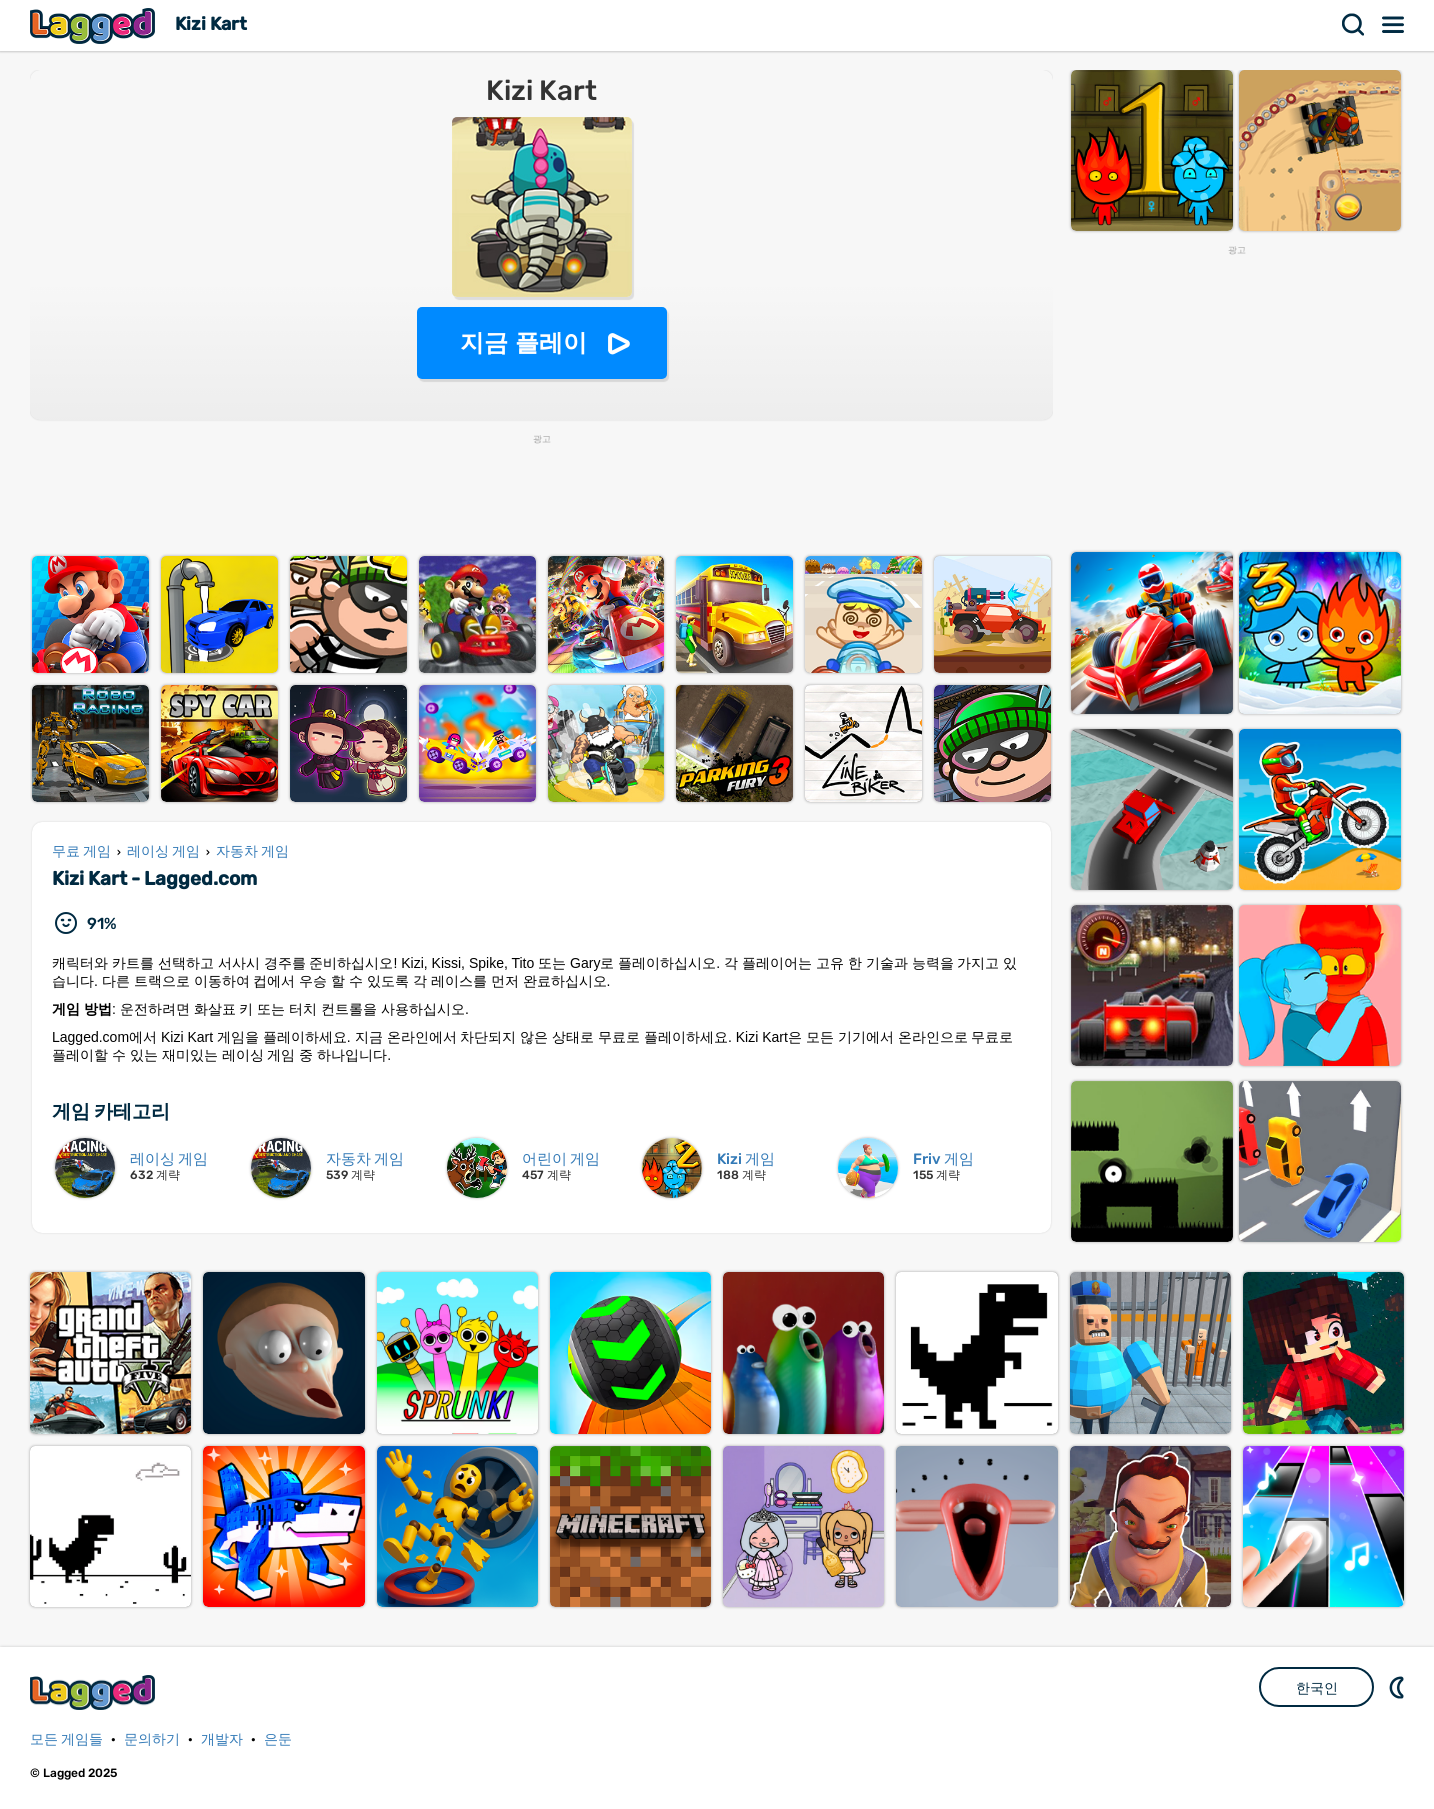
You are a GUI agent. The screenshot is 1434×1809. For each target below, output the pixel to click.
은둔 (278, 1739)
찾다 (1354, 25)
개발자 (222, 1739)
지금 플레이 (523, 342)
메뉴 (1394, 25)
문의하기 (152, 1739)
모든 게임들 (66, 1739)
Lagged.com (95, 1692)
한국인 (1317, 1688)
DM (1399, 1687)
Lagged (95, 25)
